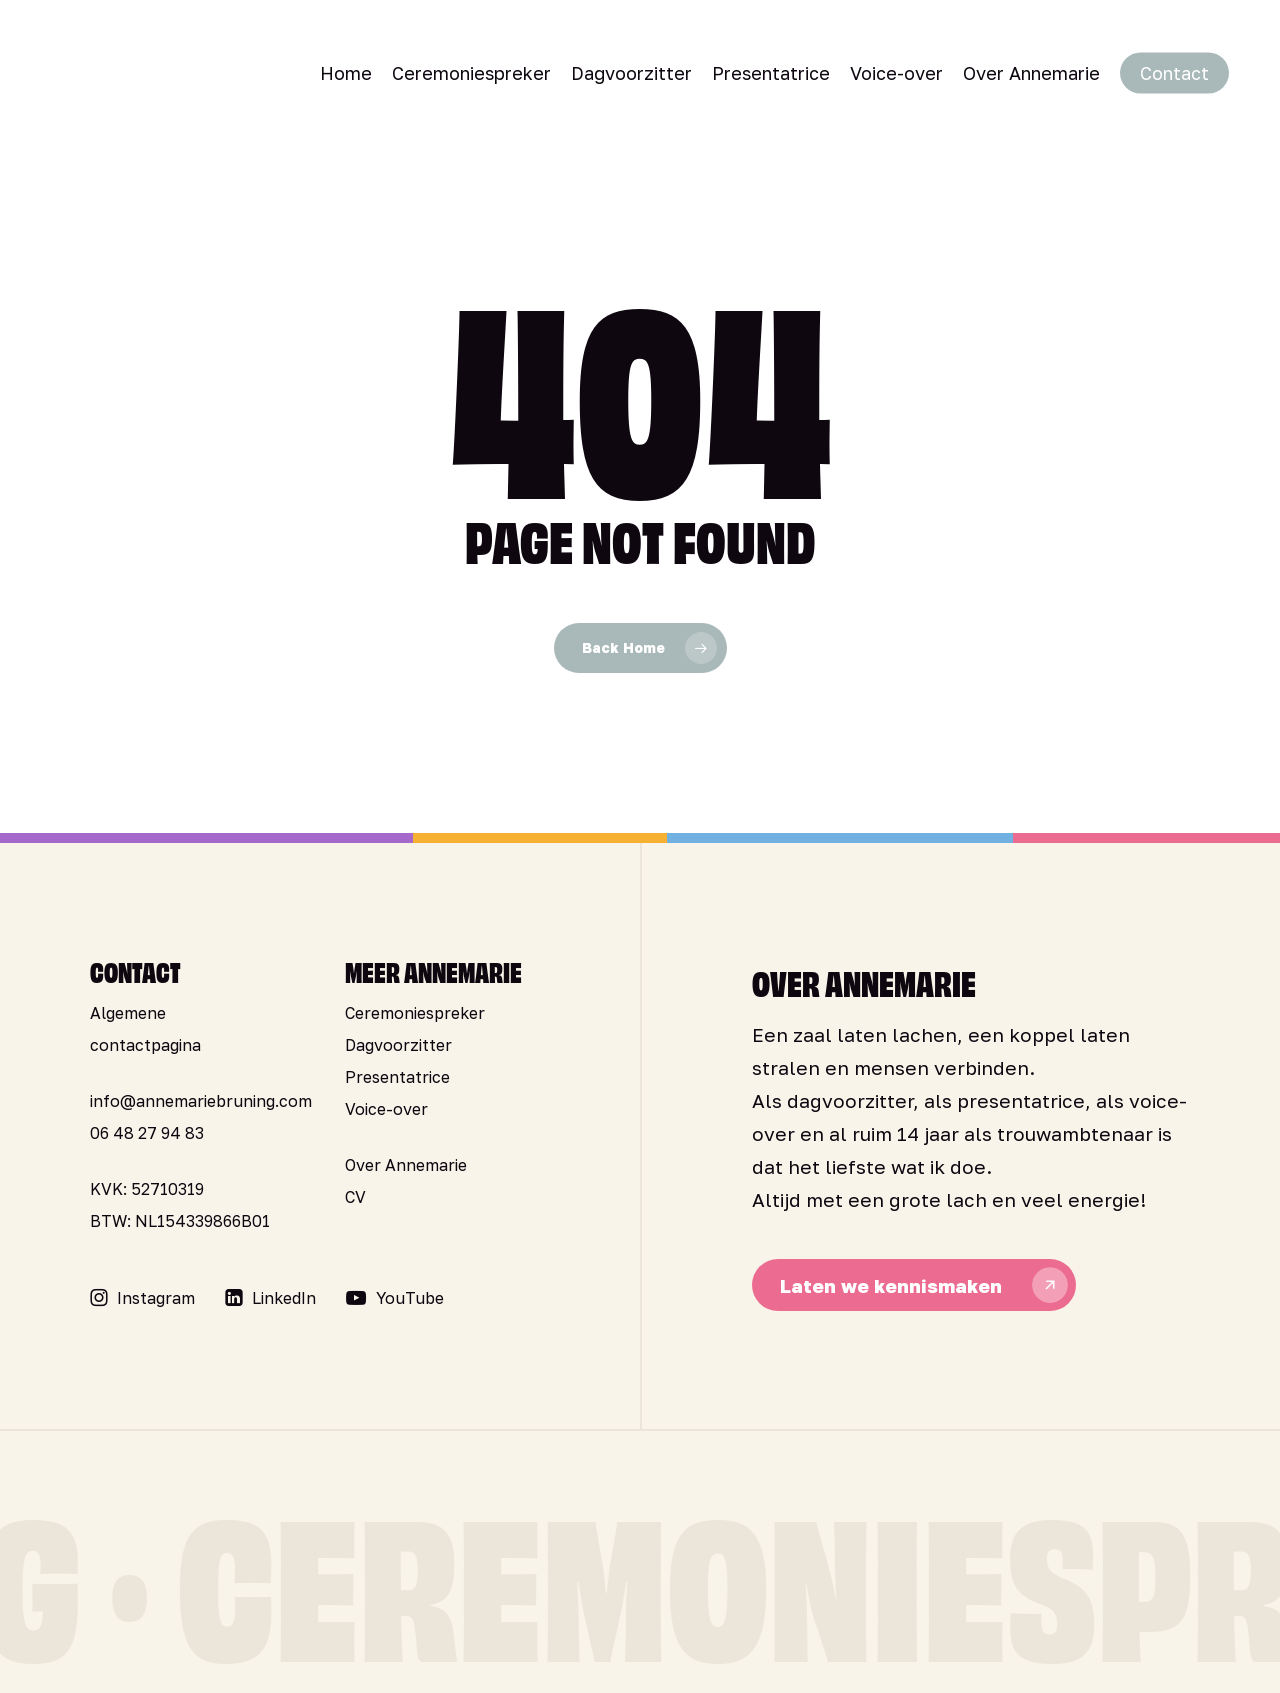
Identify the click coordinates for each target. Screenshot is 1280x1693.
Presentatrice (397, 1077)
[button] (156, 1298)
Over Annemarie (406, 1165)
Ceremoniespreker (415, 1013)
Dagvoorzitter (398, 1045)
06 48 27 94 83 (147, 1133)
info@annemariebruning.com (201, 1101)
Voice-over (386, 1109)
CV (355, 1197)
